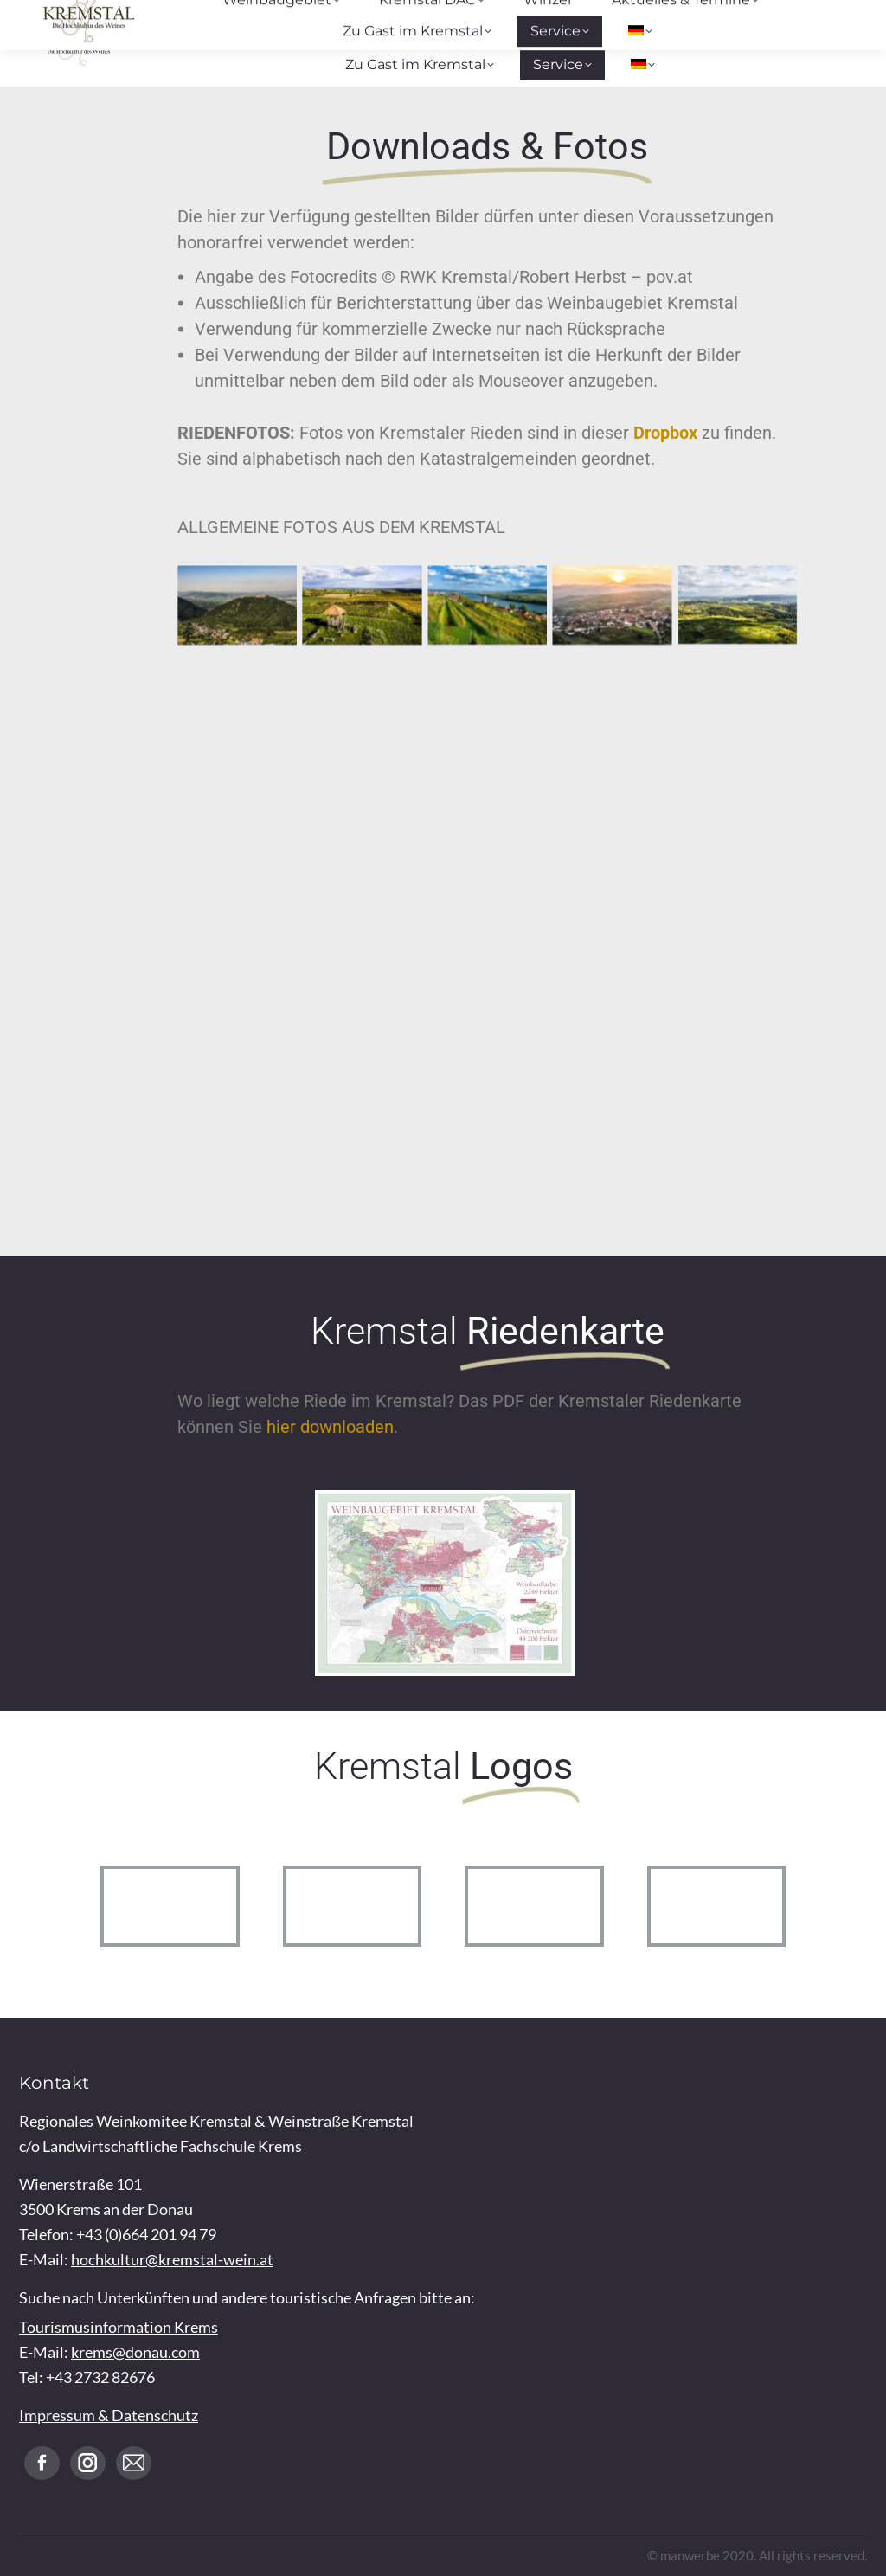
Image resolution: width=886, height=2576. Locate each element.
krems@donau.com (135, 2351)
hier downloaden (330, 1426)
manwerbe (690, 2555)
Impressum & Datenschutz (108, 2415)
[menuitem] (643, 64)
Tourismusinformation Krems (118, 2326)
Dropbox (665, 432)
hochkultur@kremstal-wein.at (172, 2259)
